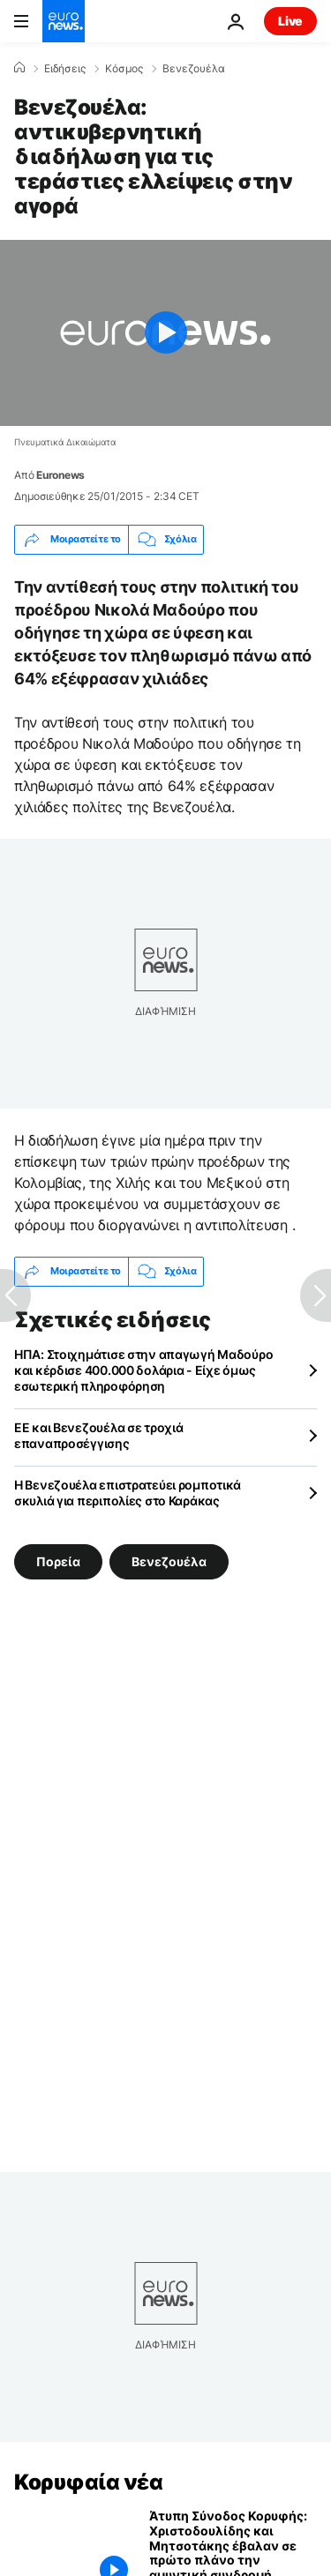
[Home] (19, 68)
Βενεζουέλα (193, 68)
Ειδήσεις (65, 68)
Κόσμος (124, 68)
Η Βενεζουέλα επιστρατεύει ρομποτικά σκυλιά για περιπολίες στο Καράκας (127, 1492)
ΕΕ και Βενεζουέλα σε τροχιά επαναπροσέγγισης (98, 1435)
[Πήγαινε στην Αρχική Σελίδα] (63, 21)
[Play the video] (165, 333)
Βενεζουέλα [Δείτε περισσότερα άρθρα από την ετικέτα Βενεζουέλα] (169, 1561)
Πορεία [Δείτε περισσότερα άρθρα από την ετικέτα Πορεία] (58, 1561)
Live (290, 20)
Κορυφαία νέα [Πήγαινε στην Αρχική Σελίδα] (88, 2482)
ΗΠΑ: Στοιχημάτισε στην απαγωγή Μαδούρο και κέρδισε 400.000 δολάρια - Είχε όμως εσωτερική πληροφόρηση (143, 1370)
